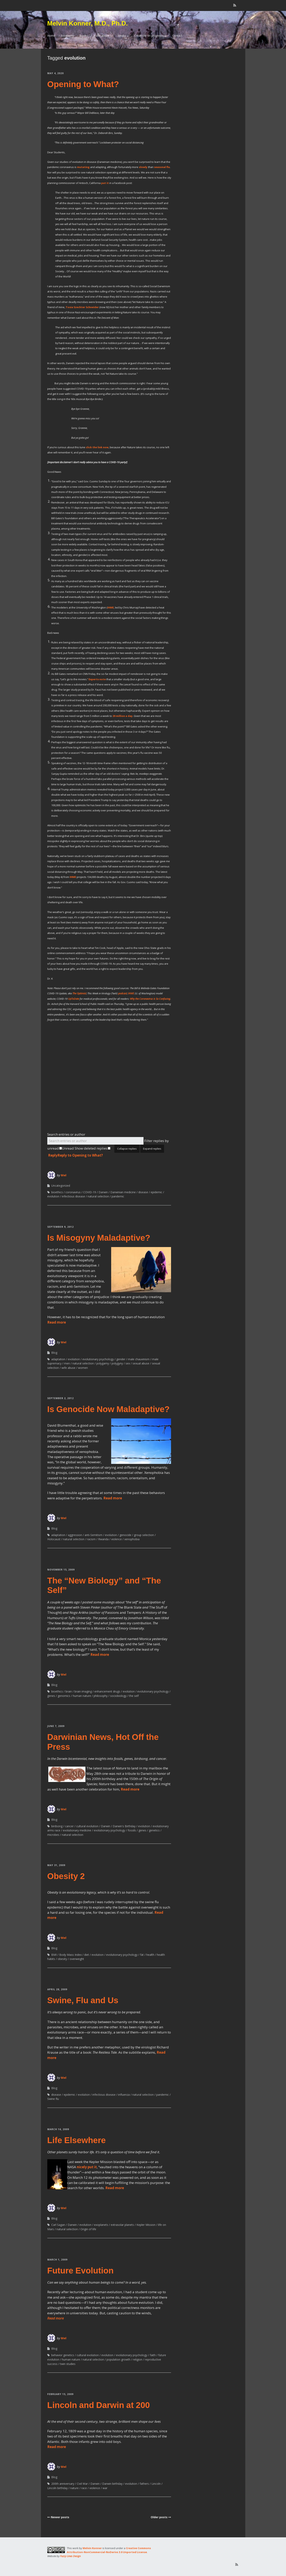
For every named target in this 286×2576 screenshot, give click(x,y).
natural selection (98, 1196)
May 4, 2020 (55, 73)
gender (120, 1359)
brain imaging (83, 1691)
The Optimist (79, 993)
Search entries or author (66, 1134)
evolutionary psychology (98, 1359)
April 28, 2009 (57, 1989)
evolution (53, 1196)
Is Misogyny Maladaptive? (98, 1237)
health (150, 1955)
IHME (110, 607)
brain (68, 1691)
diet (86, 1955)
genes (51, 1696)
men (67, 1363)
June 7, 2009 (55, 1726)
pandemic (118, 1196)
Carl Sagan (58, 2225)
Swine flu (53, 2099)
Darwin (103, 1192)
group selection (144, 1535)
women (83, 1368)
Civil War (82, 2484)
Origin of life (88, 2229)
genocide (125, 1535)
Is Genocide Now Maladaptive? (108, 1409)
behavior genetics (62, 2355)
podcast (122, 993)
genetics (154, 1830)
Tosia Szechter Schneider (82, 307)
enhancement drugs (107, 1691)
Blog (54, 1352)
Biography (67, 35)
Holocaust (53, 1539)
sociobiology (118, 1696)
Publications (101, 35)
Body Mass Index (70, 1955)
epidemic (156, 1192)
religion (137, 2359)
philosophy (101, 1696)
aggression (75, 1535)
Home (51, 35)
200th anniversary (62, 2484)
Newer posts (60, 2517)
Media (122, 35)
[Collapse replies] (127, 1149)
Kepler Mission (146, 2225)
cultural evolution (87, 1826)
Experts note (97, 679)
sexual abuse (141, 1363)
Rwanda (103, 1539)
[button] (68, 1148)
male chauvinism (138, 1359)
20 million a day (123, 716)
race (84, 2488)
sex (128, 1363)
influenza (124, 2094)
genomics (64, 1696)
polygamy (102, 1363)
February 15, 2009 (60, 2394)
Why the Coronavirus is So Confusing (150, 999)
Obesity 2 (66, 1876)
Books (84, 35)
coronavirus (73, 1192)
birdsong (56, 1826)
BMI (54, 1955)
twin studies (67, 2364)
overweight (77, 1959)
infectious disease (73, 1196)
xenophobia (132, 1539)
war (105, 2488)
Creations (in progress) (149, 35)
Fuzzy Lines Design (70, 2556)
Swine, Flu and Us (82, 2000)
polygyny (117, 1363)
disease (143, 1192)
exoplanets (101, 2225)
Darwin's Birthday (124, 1826)
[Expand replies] (152, 1149)
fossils (132, 1830)
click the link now (97, 447)
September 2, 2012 (60, 1398)
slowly (143, 167)
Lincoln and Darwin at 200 (98, 2405)
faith (153, 2355)
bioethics (57, 1192)
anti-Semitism (93, 1535)
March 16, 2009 (58, 2129)
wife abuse (68, 1368)
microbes (53, 1835)
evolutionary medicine (77, 1830)
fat (142, 1955)
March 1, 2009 (57, 2259)
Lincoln (156, 2484)
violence (116, 1539)
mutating (83, 167)
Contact (177, 35)
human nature (82, 1696)
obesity (62, 1959)
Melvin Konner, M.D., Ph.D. (87, 23)
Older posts (159, 2517)
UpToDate (73, 999)
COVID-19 (89, 1192)
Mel (63, 1175)
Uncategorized (60, 1185)
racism (91, 1539)
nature (74, 2488)
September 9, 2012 (60, 1227)
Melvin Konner (92, 2548)
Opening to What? (83, 84)
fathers (144, 2484)
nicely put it (87, 2167)
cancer (69, 1826)
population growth (118, 2359)
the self (134, 1696)
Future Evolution (80, 2270)
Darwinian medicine (123, 1192)
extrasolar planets (122, 2225)
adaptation (58, 1359)
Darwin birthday (112, 2484)
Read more (56, 1322)
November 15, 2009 (61, 1569)
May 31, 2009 (56, 1865)
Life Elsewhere (76, 2140)
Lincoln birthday (57, 2488)
